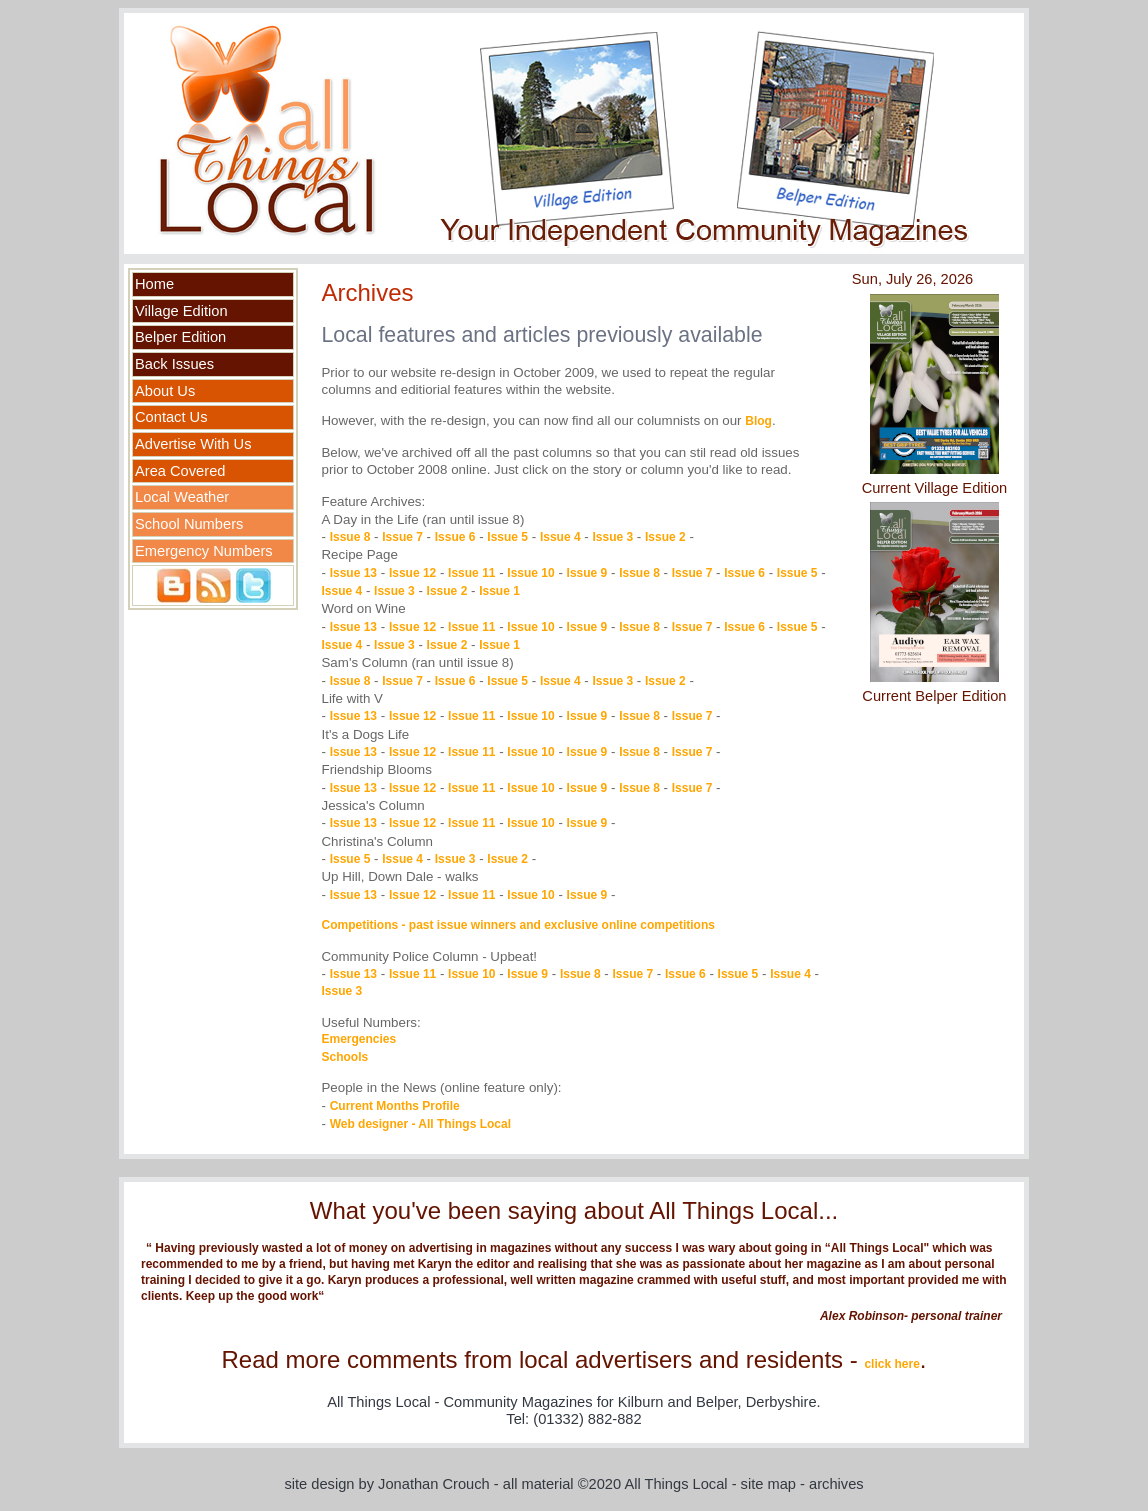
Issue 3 (612, 537)
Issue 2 (665, 537)
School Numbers (189, 524)
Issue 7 (402, 537)
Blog (758, 421)
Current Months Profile (395, 1106)
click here (891, 1364)
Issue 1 (499, 591)
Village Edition (181, 311)
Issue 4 (560, 537)
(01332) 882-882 (587, 1419)
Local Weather (182, 497)
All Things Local (675, 1484)
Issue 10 (530, 573)
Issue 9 (587, 573)
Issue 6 (455, 537)
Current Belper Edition (934, 696)
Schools (344, 1057)
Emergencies (358, 1039)
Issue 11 (471, 573)
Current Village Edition (935, 488)
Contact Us (171, 417)
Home (154, 284)
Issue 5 (507, 537)
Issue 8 (350, 537)
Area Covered (180, 471)
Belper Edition (180, 337)
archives (836, 1484)
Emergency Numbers (204, 551)
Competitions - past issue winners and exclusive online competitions (517, 925)
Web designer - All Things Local (420, 1124)
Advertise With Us (193, 444)
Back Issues (174, 364)
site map (768, 1484)
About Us (165, 391)
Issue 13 (353, 573)
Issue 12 (412, 573)
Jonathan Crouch (434, 1484)
